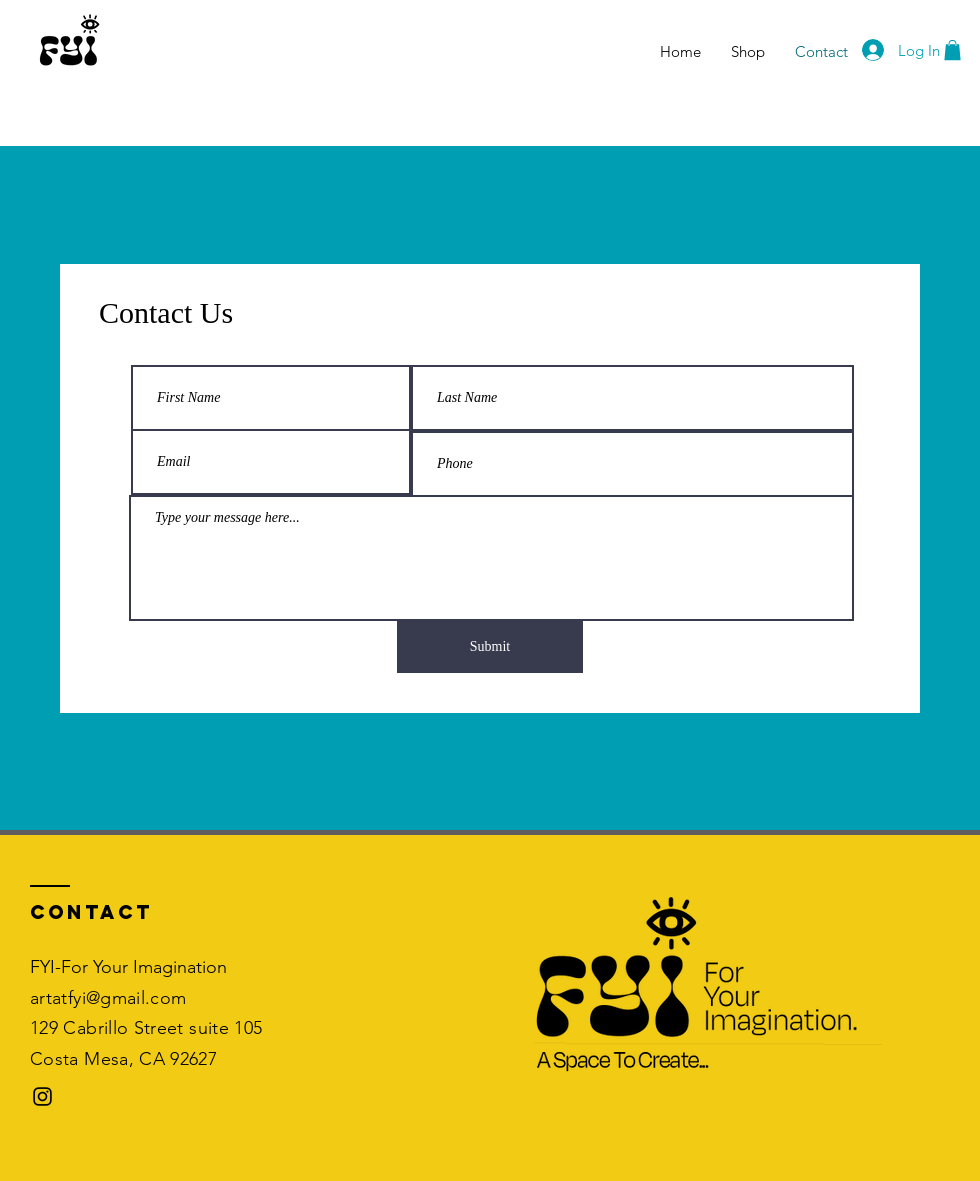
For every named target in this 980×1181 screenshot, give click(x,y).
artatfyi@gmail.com (108, 998)
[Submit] (490, 647)
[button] (952, 50)
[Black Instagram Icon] (42, 1096)
